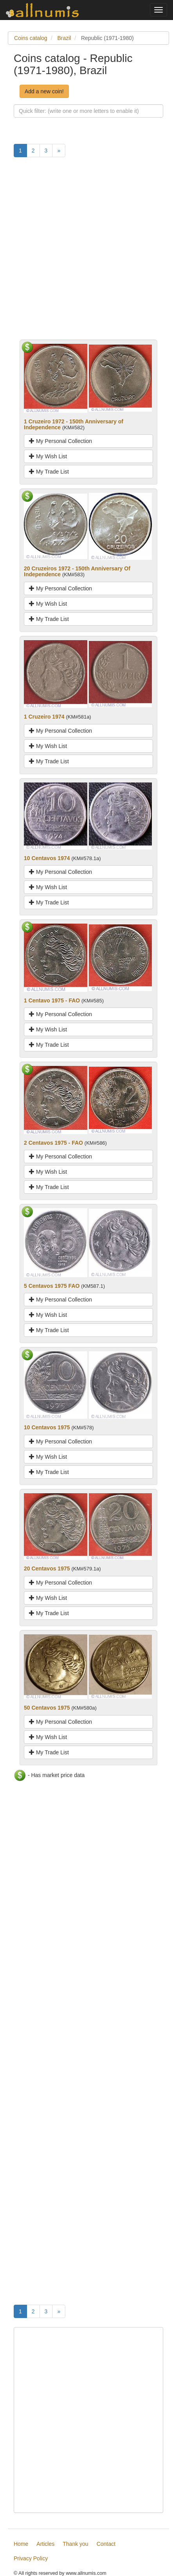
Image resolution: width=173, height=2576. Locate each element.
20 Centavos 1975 (47, 1568)
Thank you (75, 2544)
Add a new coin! (44, 91)
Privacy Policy (31, 2558)
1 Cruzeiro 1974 (44, 716)
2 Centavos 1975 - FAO (53, 1143)
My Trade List (49, 471)
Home (21, 2544)
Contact (106, 2544)
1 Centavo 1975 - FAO (52, 1000)
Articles (45, 2544)
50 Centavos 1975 (47, 1708)
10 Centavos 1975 (47, 1427)
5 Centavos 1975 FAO (51, 1286)
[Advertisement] (86, 252)
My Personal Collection (60, 441)
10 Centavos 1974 (47, 858)
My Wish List (48, 456)
